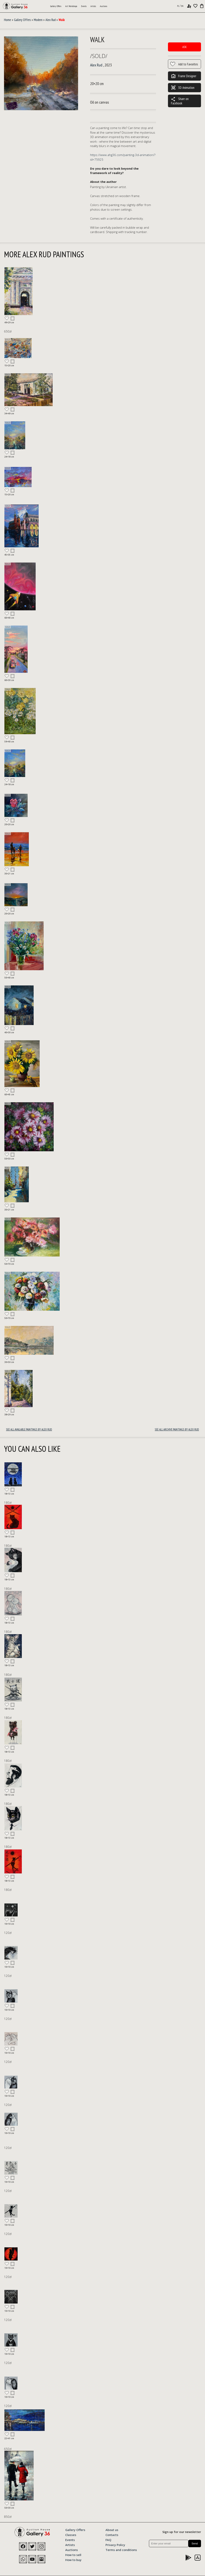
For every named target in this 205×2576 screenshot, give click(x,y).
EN (182, 5)
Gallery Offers (55, 6)
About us (112, 2529)
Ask (184, 47)
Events (83, 6)
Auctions (103, 6)
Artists (93, 6)
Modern (38, 20)
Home (7, 20)
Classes (70, 2534)
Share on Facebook (180, 100)
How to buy (73, 2559)
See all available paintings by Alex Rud (29, 1429)
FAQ (108, 2539)
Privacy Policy (115, 2544)
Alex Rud (50, 20)
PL (178, 5)
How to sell (73, 2554)
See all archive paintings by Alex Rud (177, 1429)
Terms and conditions (121, 2549)
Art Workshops (71, 6)
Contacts (112, 2534)
